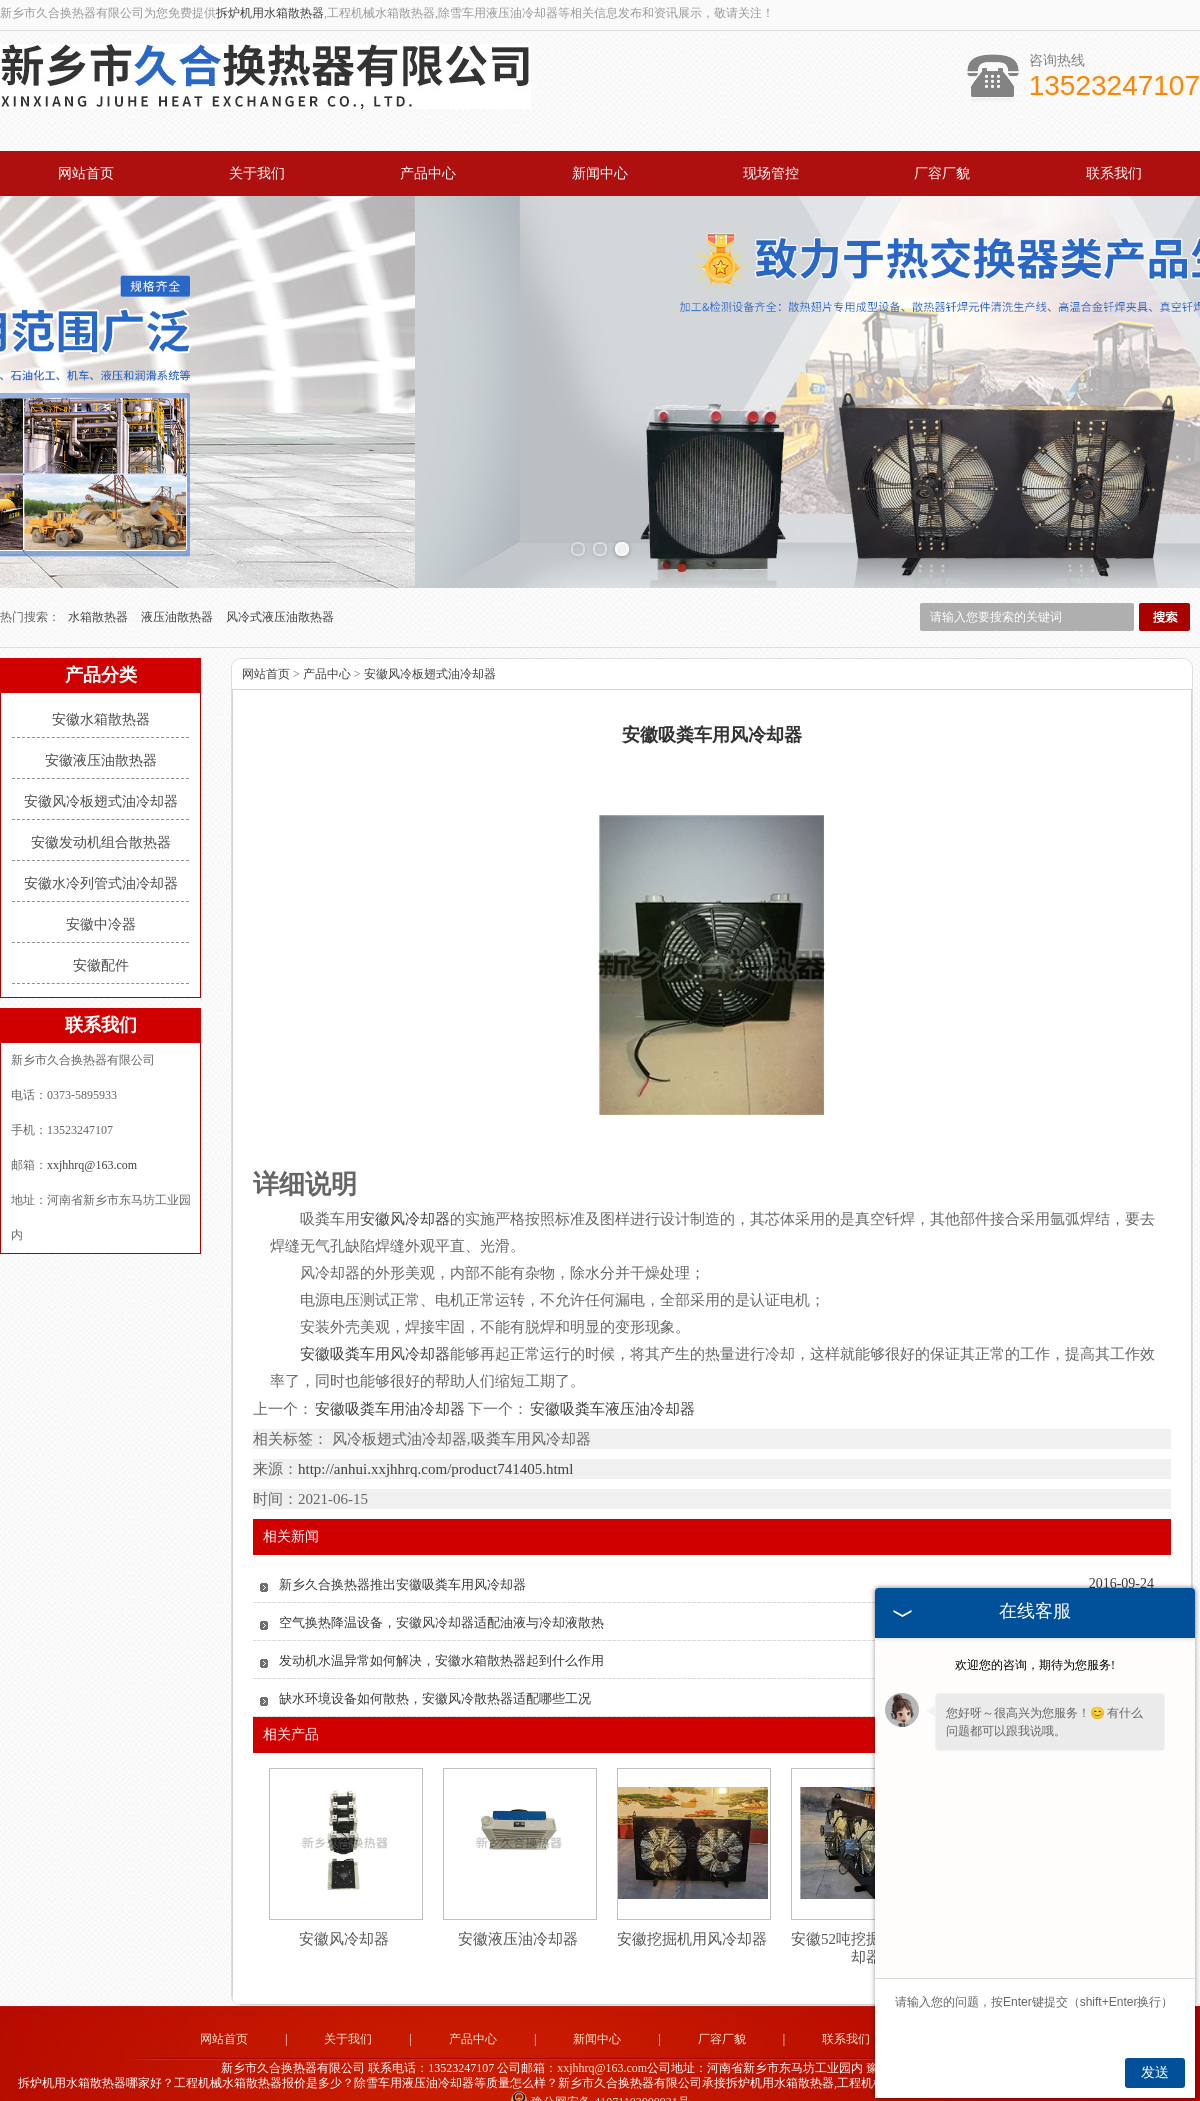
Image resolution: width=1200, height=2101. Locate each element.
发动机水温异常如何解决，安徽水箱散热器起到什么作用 (441, 1626)
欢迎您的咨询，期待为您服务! (1035, 1665)
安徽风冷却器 (344, 1905)
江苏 (680, 2084)
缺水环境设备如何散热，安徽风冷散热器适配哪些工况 (435, 1664)
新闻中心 (600, 173)
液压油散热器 (178, 584)
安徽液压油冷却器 (518, 1905)
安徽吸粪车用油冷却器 (390, 1376)
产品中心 (428, 173)
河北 (572, 2084)
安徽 (653, 2084)
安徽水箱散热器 (101, 686)
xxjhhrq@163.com (92, 1132)
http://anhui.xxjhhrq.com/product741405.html (435, 1435)
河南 (545, 2084)
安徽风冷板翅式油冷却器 (101, 768)
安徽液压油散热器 (101, 727)
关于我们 (257, 173)
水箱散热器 (99, 584)
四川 (707, 2084)
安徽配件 (101, 932)
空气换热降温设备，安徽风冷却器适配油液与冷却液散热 (441, 1588)
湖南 (734, 2084)
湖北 (626, 2084)
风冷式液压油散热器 (280, 584)
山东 (599, 2084)
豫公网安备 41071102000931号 (600, 2069)
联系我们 (1114, 173)
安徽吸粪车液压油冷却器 (611, 1376)
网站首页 (86, 173)
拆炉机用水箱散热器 (270, 13)
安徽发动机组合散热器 (101, 809)
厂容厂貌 (942, 173)
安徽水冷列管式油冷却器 (101, 850)
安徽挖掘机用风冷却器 (692, 1905)
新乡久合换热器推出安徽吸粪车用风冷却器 (402, 1550)
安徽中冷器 (101, 891)
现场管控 (771, 173)
